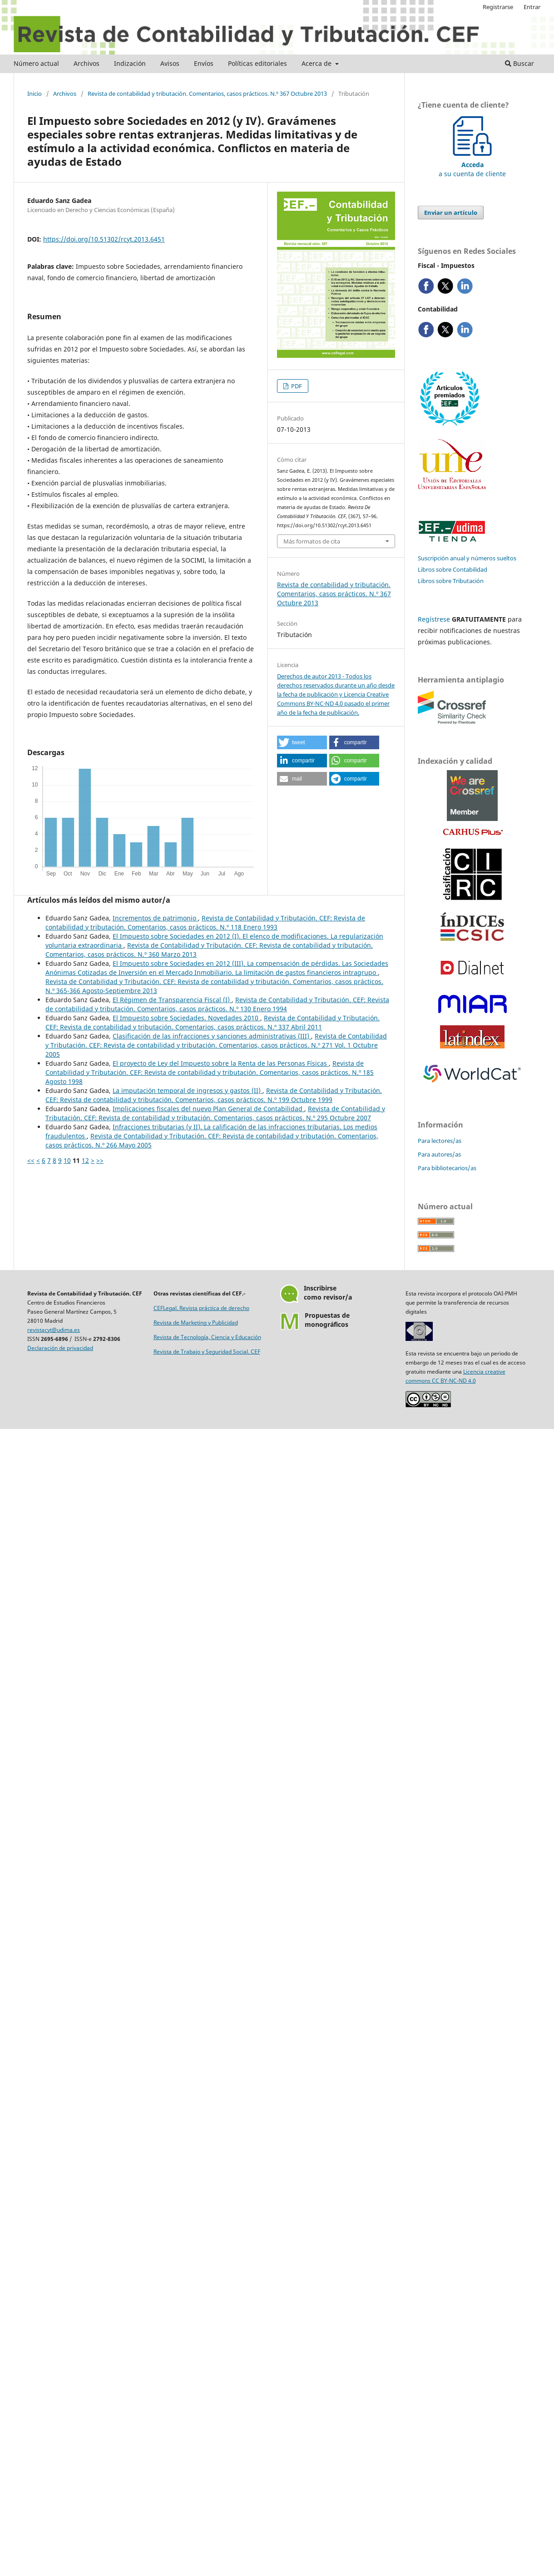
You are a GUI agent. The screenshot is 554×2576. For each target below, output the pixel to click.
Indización (130, 63)
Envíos (203, 63)
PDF (296, 386)
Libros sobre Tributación (451, 581)
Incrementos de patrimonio (155, 918)
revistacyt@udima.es (53, 1330)
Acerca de (317, 63)
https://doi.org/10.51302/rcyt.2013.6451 (104, 239)
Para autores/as (439, 1154)
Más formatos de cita (311, 541)
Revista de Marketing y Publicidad (195, 1322)
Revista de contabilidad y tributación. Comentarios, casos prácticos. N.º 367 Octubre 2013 (207, 93)
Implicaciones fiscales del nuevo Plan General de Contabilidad (208, 1108)
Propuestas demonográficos (327, 1320)
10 (67, 1160)
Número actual (36, 63)
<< (31, 1160)
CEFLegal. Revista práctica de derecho (201, 1308)
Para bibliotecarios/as (447, 1168)
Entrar (532, 7)
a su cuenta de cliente (472, 164)
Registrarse (498, 7)
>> (100, 1160)
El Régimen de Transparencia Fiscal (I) (172, 999)
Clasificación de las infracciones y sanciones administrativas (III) (212, 1036)
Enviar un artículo (450, 212)
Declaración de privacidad (60, 1348)
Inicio (34, 93)
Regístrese (434, 619)
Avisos (169, 63)
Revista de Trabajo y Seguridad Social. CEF (206, 1351)
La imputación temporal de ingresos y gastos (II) (187, 1090)
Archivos (86, 63)
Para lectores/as (439, 1141)
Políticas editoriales (257, 63)
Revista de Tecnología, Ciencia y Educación (207, 1337)
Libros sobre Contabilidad (452, 569)
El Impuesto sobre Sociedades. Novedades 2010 (186, 1018)
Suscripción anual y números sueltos (467, 558)
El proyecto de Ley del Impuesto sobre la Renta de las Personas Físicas (221, 1063)
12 (85, 1160)
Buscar (519, 63)
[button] (302, 742)
